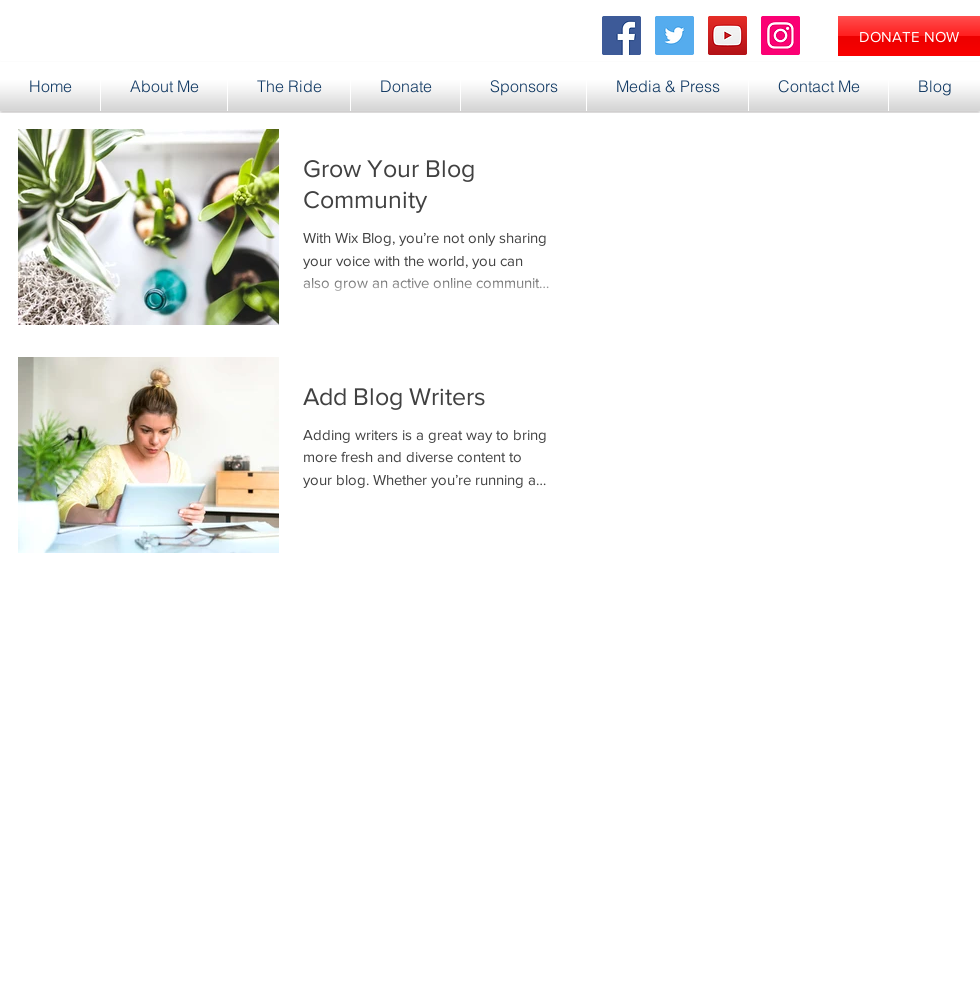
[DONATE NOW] (909, 36)
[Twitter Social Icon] (674, 35)
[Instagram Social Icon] (780, 35)
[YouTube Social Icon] (727, 35)
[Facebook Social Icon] (621, 35)
